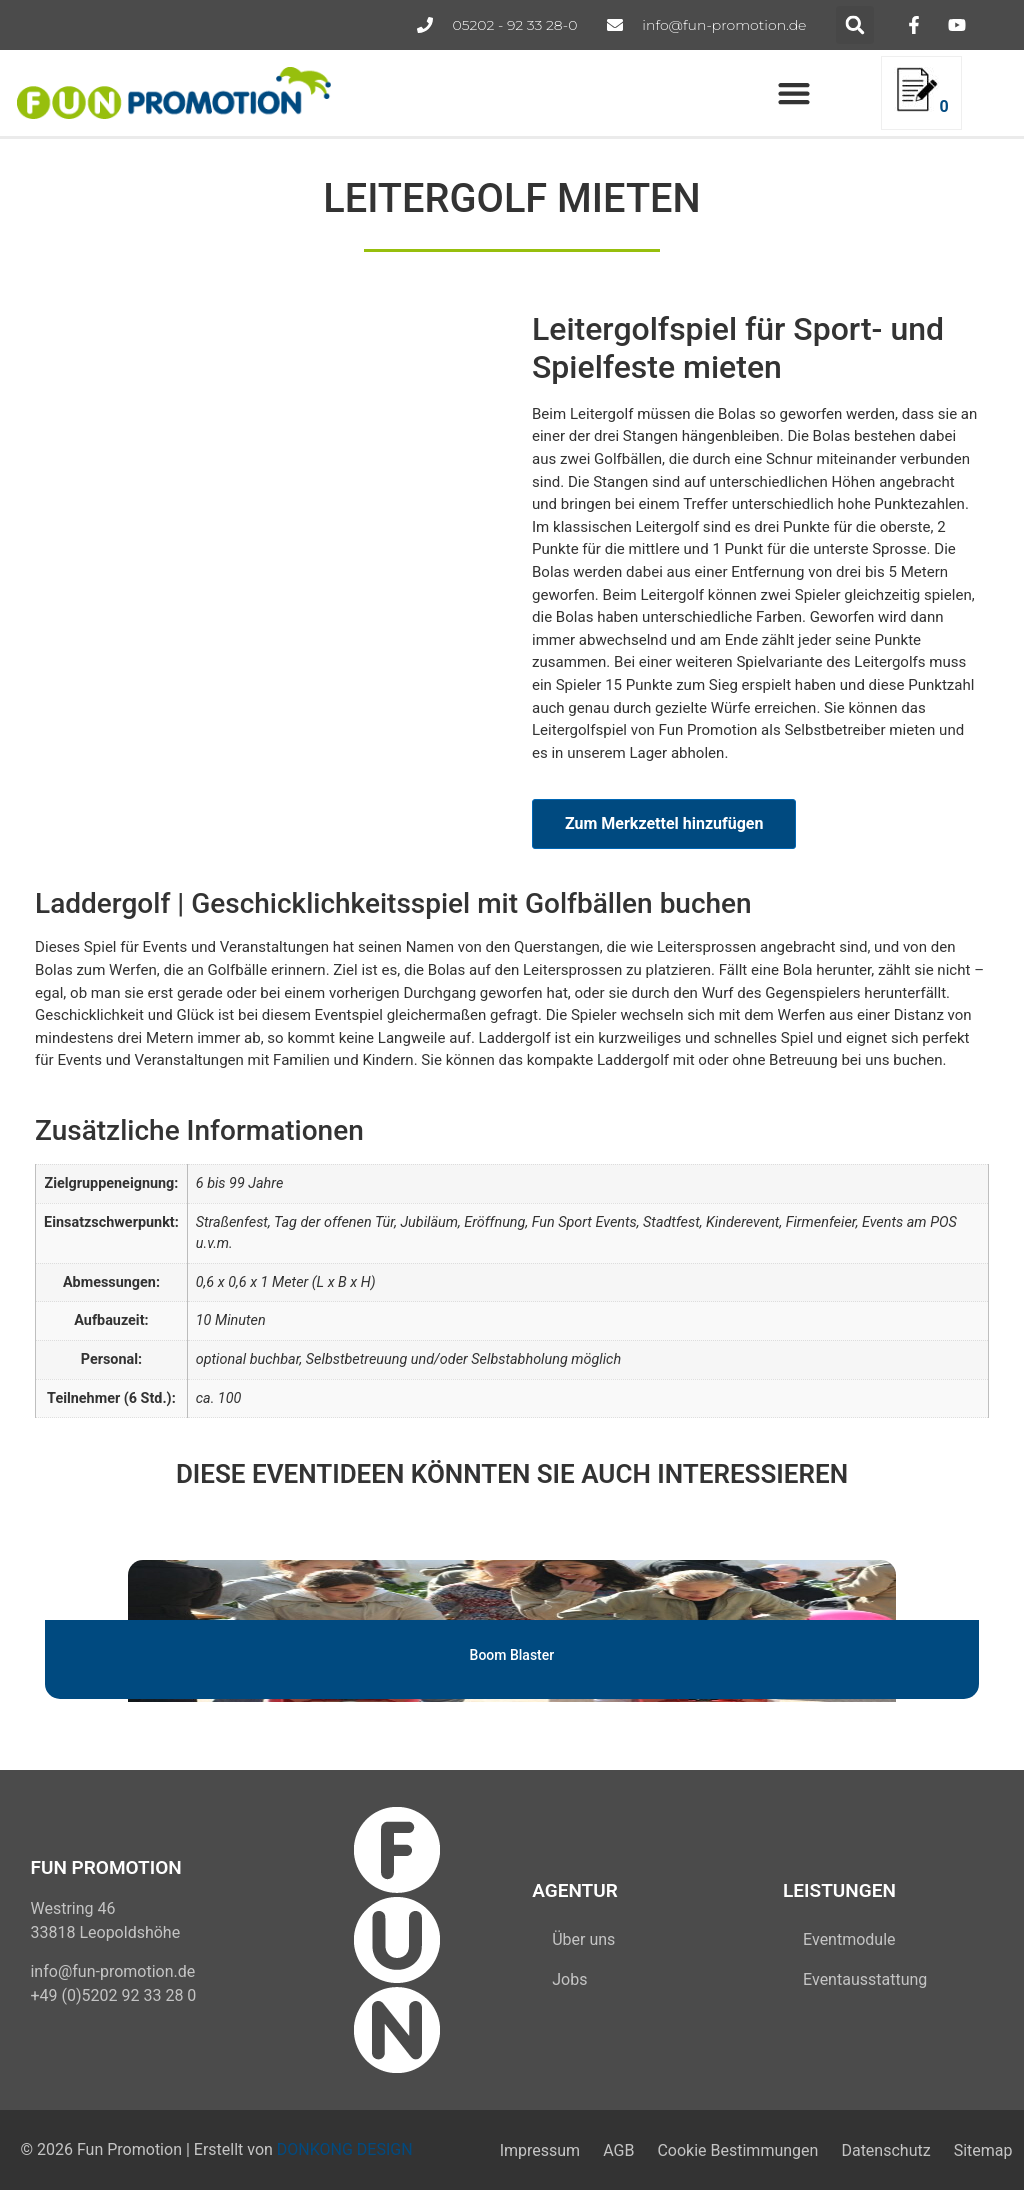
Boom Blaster (512, 1655)
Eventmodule (849, 1939)
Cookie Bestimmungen (730, 2149)
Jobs (569, 1979)
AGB (608, 2149)
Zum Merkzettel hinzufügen (664, 823)
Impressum (526, 2149)
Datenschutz (881, 2149)
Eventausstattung (865, 1979)
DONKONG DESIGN (345, 2149)
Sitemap (981, 2149)
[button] (855, 25)
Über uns (583, 1939)
